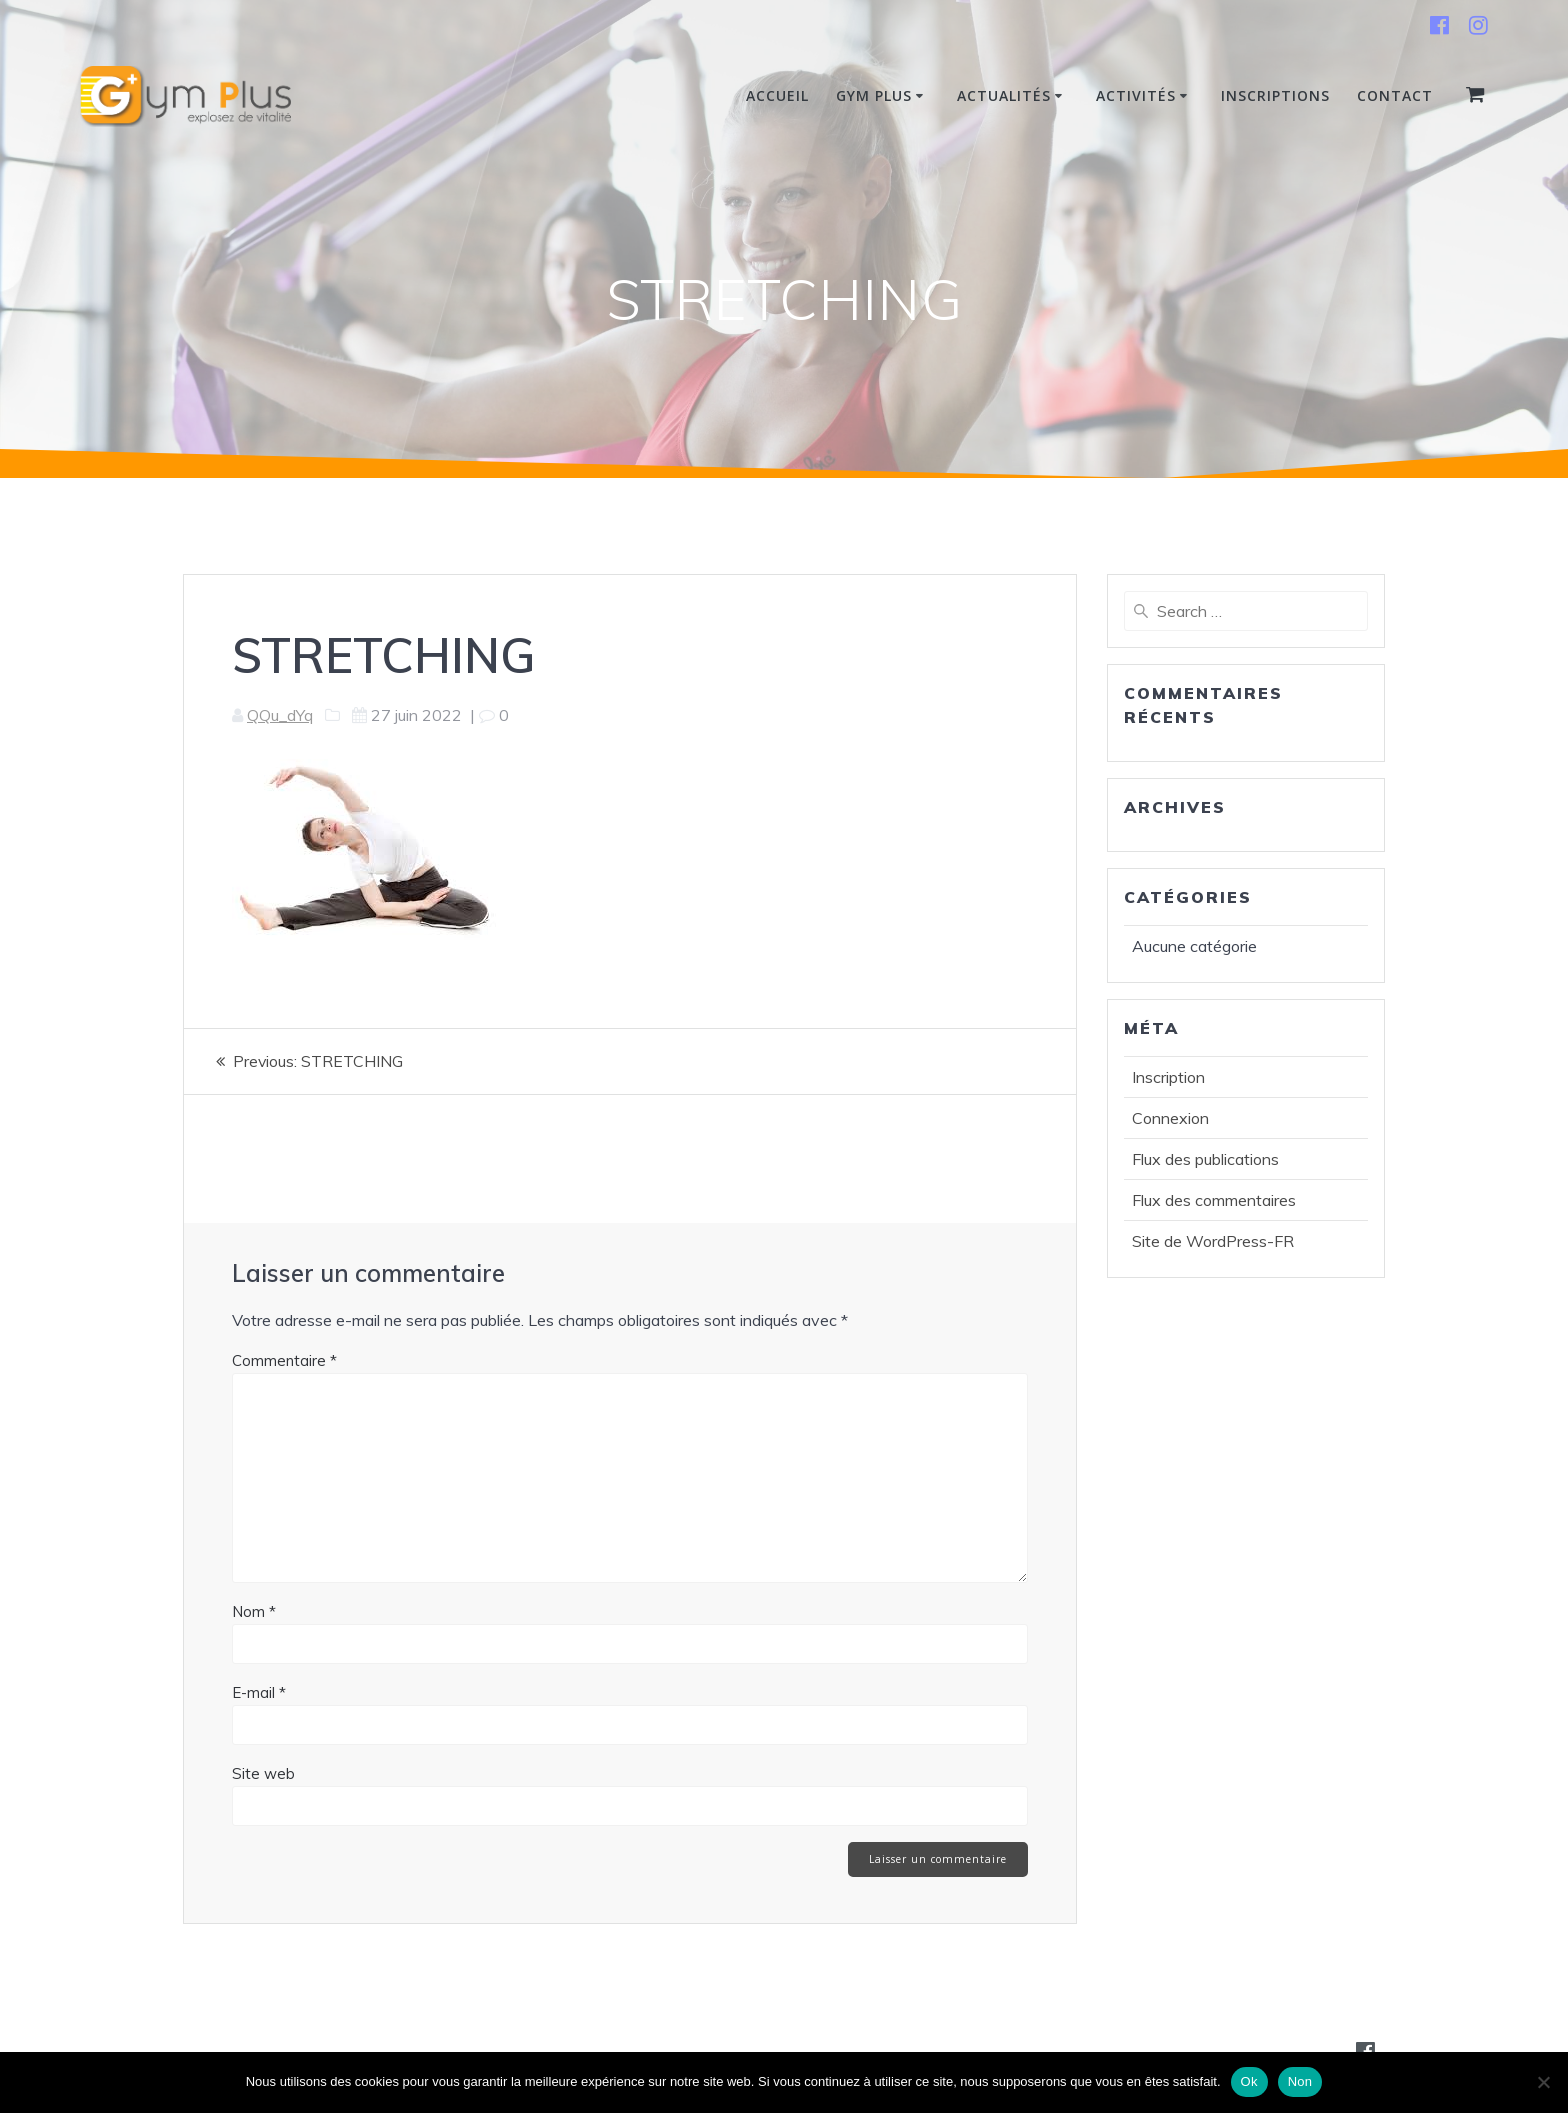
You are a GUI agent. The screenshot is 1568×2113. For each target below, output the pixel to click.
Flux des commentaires (1214, 1200)
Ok (1249, 2081)
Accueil (777, 95)
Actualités (1004, 95)
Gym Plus (874, 95)
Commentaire (284, 1359)
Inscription (1168, 1077)
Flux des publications (1205, 1159)
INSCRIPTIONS (1275, 95)
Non (1300, 2081)
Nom (254, 1610)
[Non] (1543, 2082)
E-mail (259, 1691)
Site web (263, 1772)
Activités (1136, 95)
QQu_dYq (280, 715)
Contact (1395, 95)
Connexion (1170, 1118)
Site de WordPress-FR (1213, 1241)
